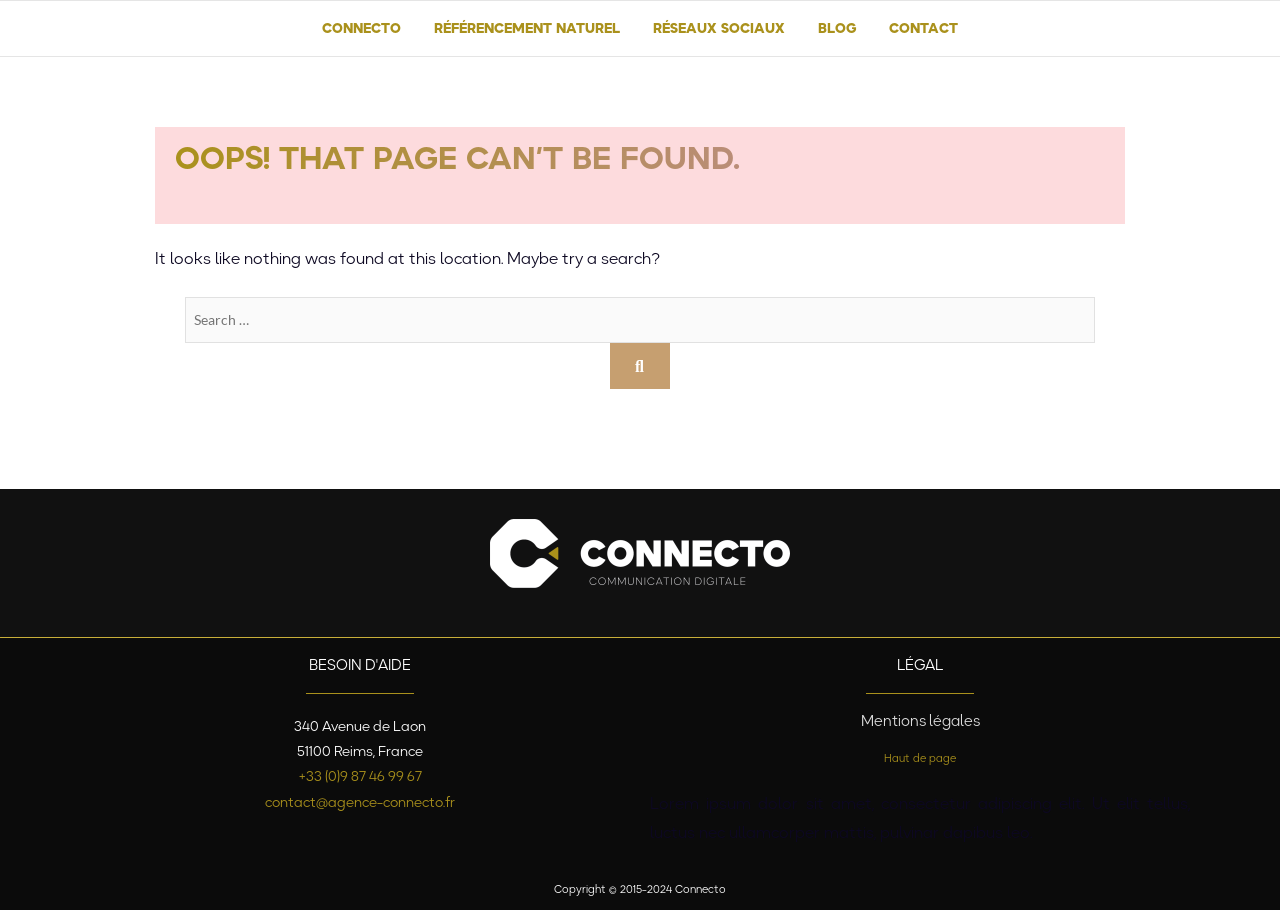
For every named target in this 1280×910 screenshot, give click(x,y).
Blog (837, 28)
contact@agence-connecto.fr (360, 802)
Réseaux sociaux (719, 28)
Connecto (361, 28)
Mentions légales (920, 721)
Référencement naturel (527, 28)
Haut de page (920, 758)
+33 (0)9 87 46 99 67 (360, 776)
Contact (923, 28)
